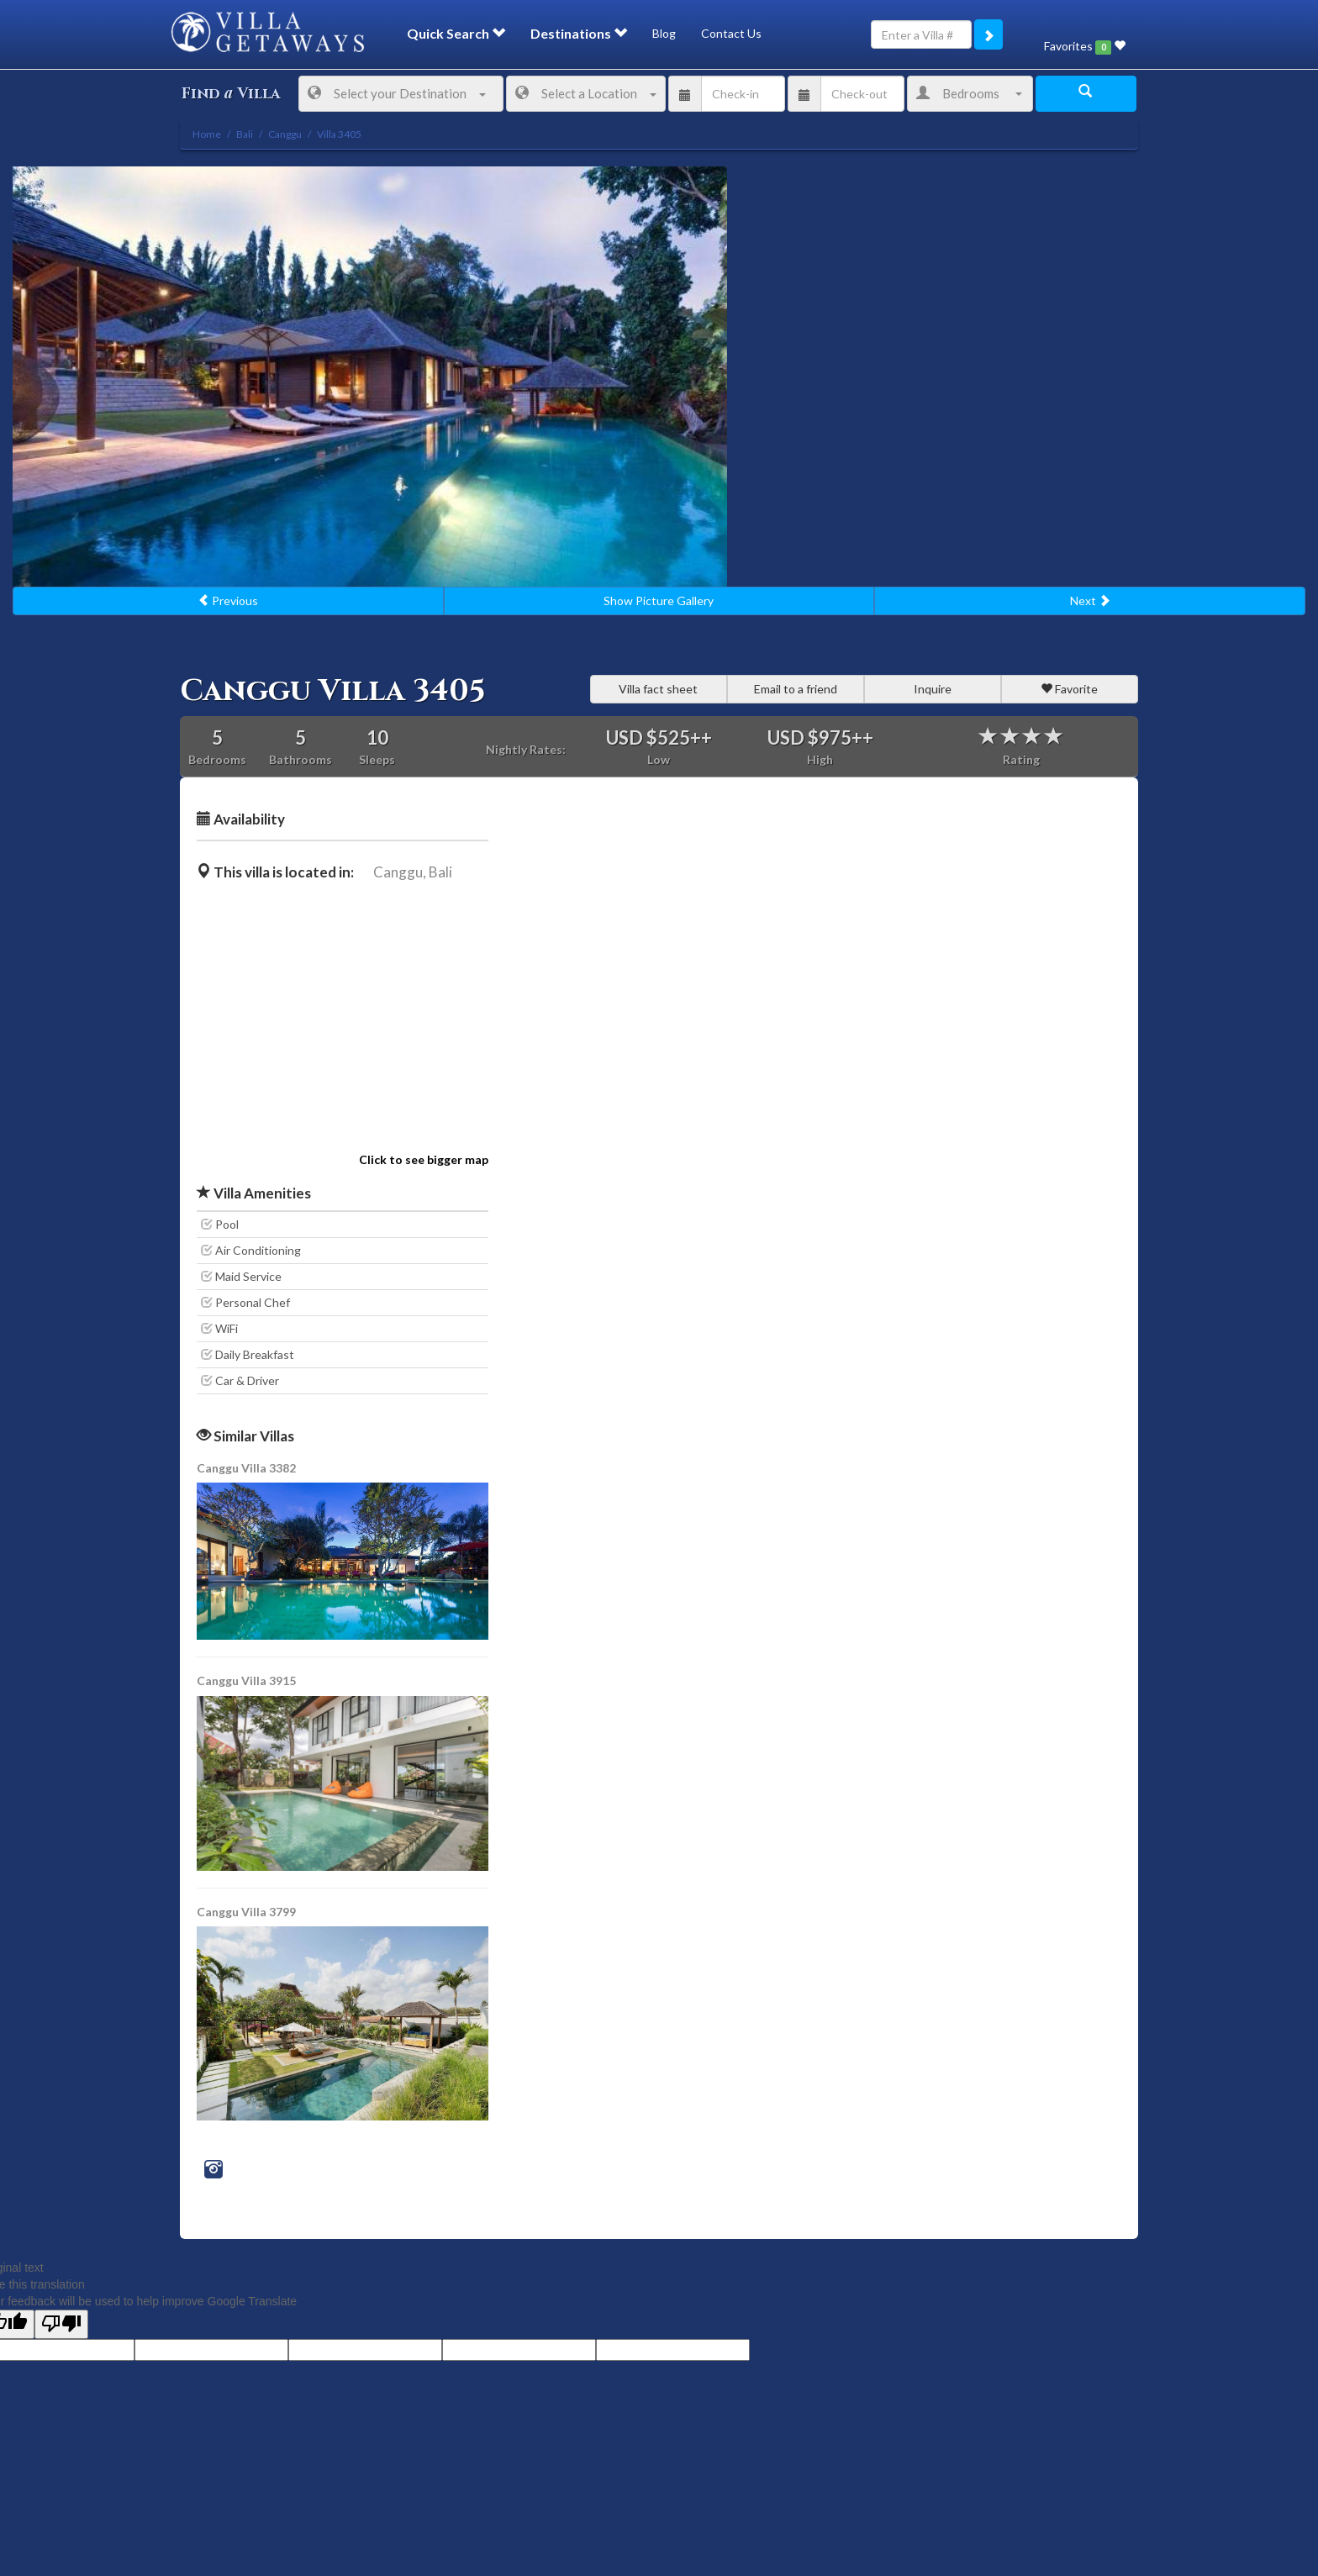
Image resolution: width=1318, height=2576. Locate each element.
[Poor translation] (61, 2324)
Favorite (1069, 689)
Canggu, (399, 872)
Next (1090, 600)
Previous (228, 600)
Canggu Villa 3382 (246, 1468)
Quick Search (456, 33)
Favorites (1085, 47)
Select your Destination (397, 93)
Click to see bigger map (423, 1159)
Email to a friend (795, 689)
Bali (440, 872)
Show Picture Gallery (659, 600)
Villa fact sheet (658, 689)
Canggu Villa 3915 (246, 1680)
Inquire (933, 689)
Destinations (578, 33)
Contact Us (731, 33)
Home (206, 134)
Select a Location (585, 93)
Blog (664, 33)
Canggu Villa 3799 (246, 1911)
